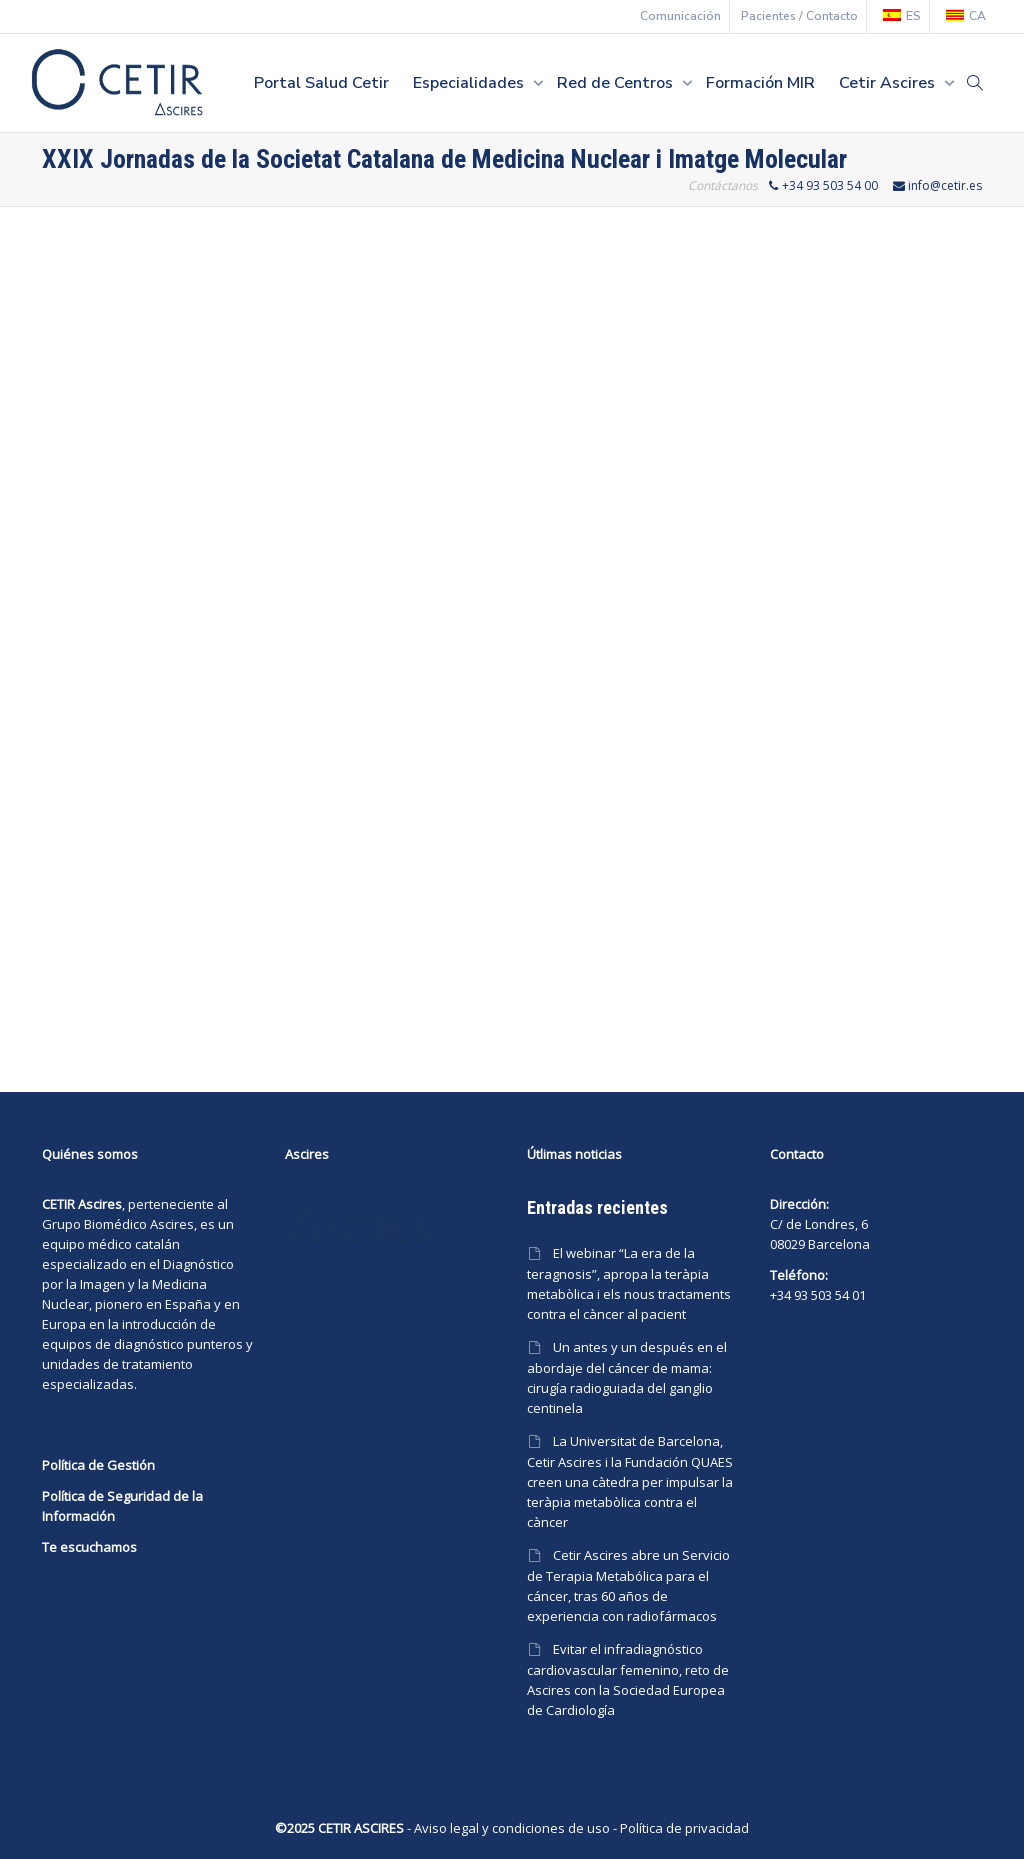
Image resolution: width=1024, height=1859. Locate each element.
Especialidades (470, 83)
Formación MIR (760, 83)
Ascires (172, 1224)
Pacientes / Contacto (799, 16)
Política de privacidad (684, 1828)
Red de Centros (617, 83)
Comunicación (680, 16)
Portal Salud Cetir (321, 83)
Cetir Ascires (889, 83)
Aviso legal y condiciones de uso (512, 1828)
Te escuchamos (89, 1547)
